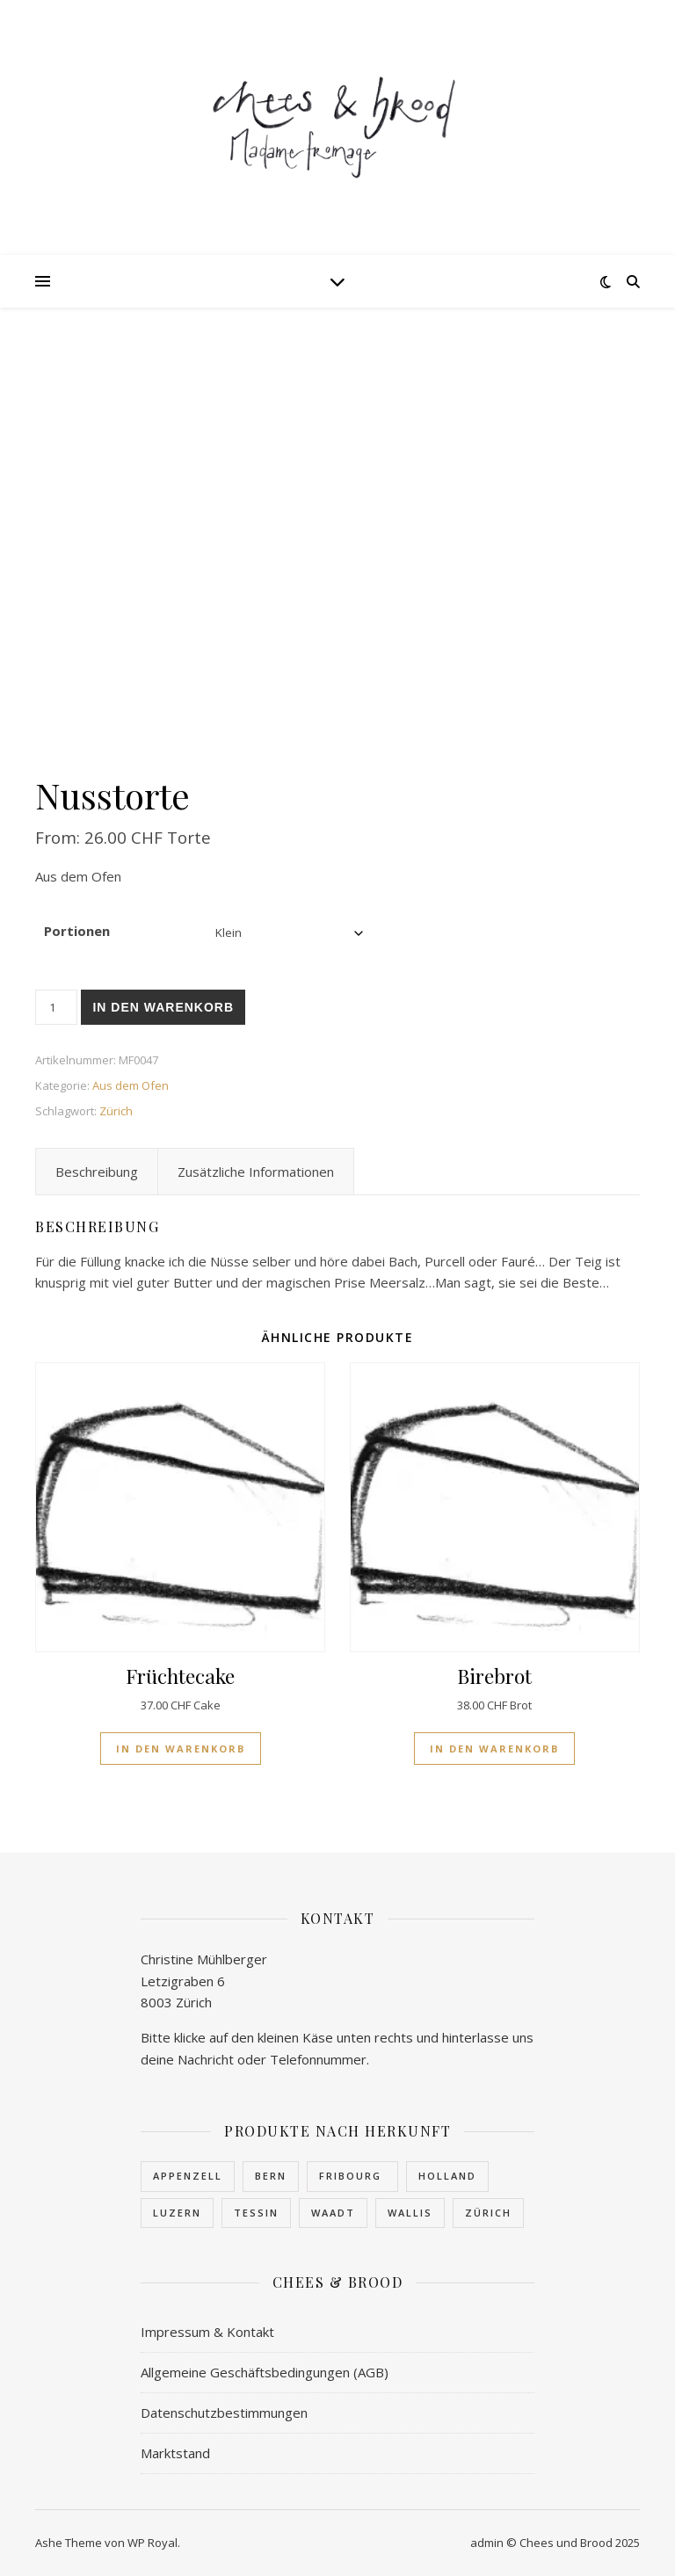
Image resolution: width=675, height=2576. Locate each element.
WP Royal (152, 2543)
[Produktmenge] (56, 1007)
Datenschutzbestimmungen (224, 2412)
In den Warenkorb (163, 1007)
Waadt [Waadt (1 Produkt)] (333, 2212)
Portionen (77, 931)
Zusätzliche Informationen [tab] (256, 1171)
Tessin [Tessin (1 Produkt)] (256, 2212)
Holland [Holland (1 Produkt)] (447, 2175)
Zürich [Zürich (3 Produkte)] (488, 2212)
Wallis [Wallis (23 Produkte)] (410, 2212)
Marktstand (175, 2453)
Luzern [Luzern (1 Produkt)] (177, 2212)
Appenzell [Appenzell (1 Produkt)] (187, 2175)
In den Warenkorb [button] (180, 1748)
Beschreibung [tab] (96, 1171)
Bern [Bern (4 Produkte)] (271, 2175)
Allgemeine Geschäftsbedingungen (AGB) (264, 2372)
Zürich (116, 1111)
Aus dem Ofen (130, 1085)
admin (487, 2543)
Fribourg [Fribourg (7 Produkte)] (352, 2175)
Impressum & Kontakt (207, 2331)
